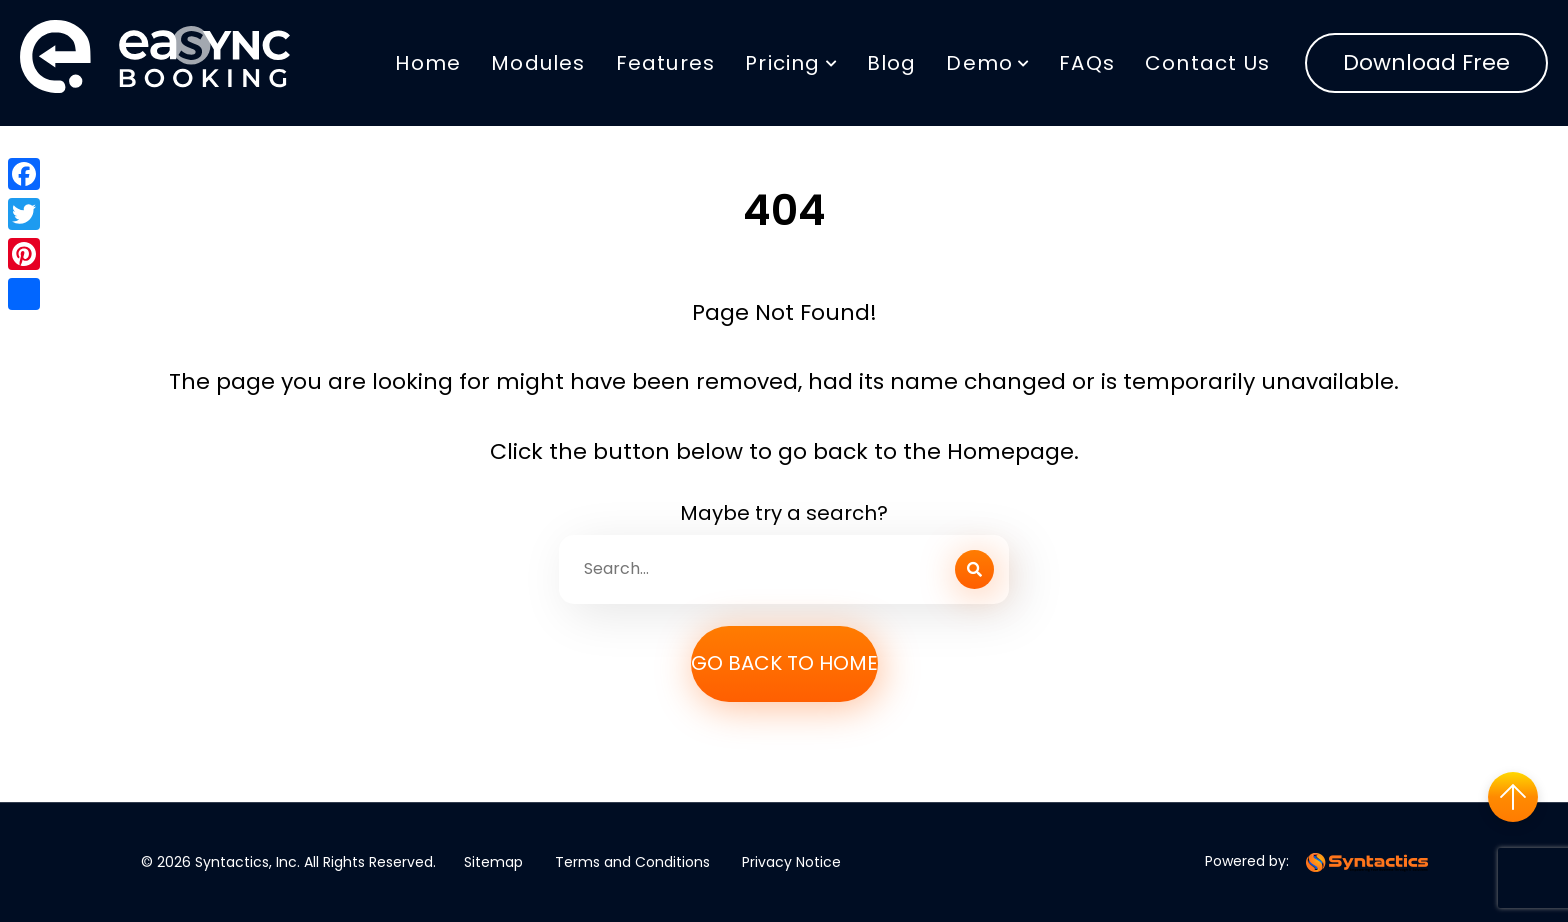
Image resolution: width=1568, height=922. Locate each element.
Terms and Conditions (632, 862)
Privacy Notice (791, 862)
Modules (538, 63)
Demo (979, 63)
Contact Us (1207, 63)
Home (428, 63)
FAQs (1087, 63)
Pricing (782, 63)
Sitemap (493, 862)
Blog (892, 63)
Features (666, 63)
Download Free (1426, 62)
